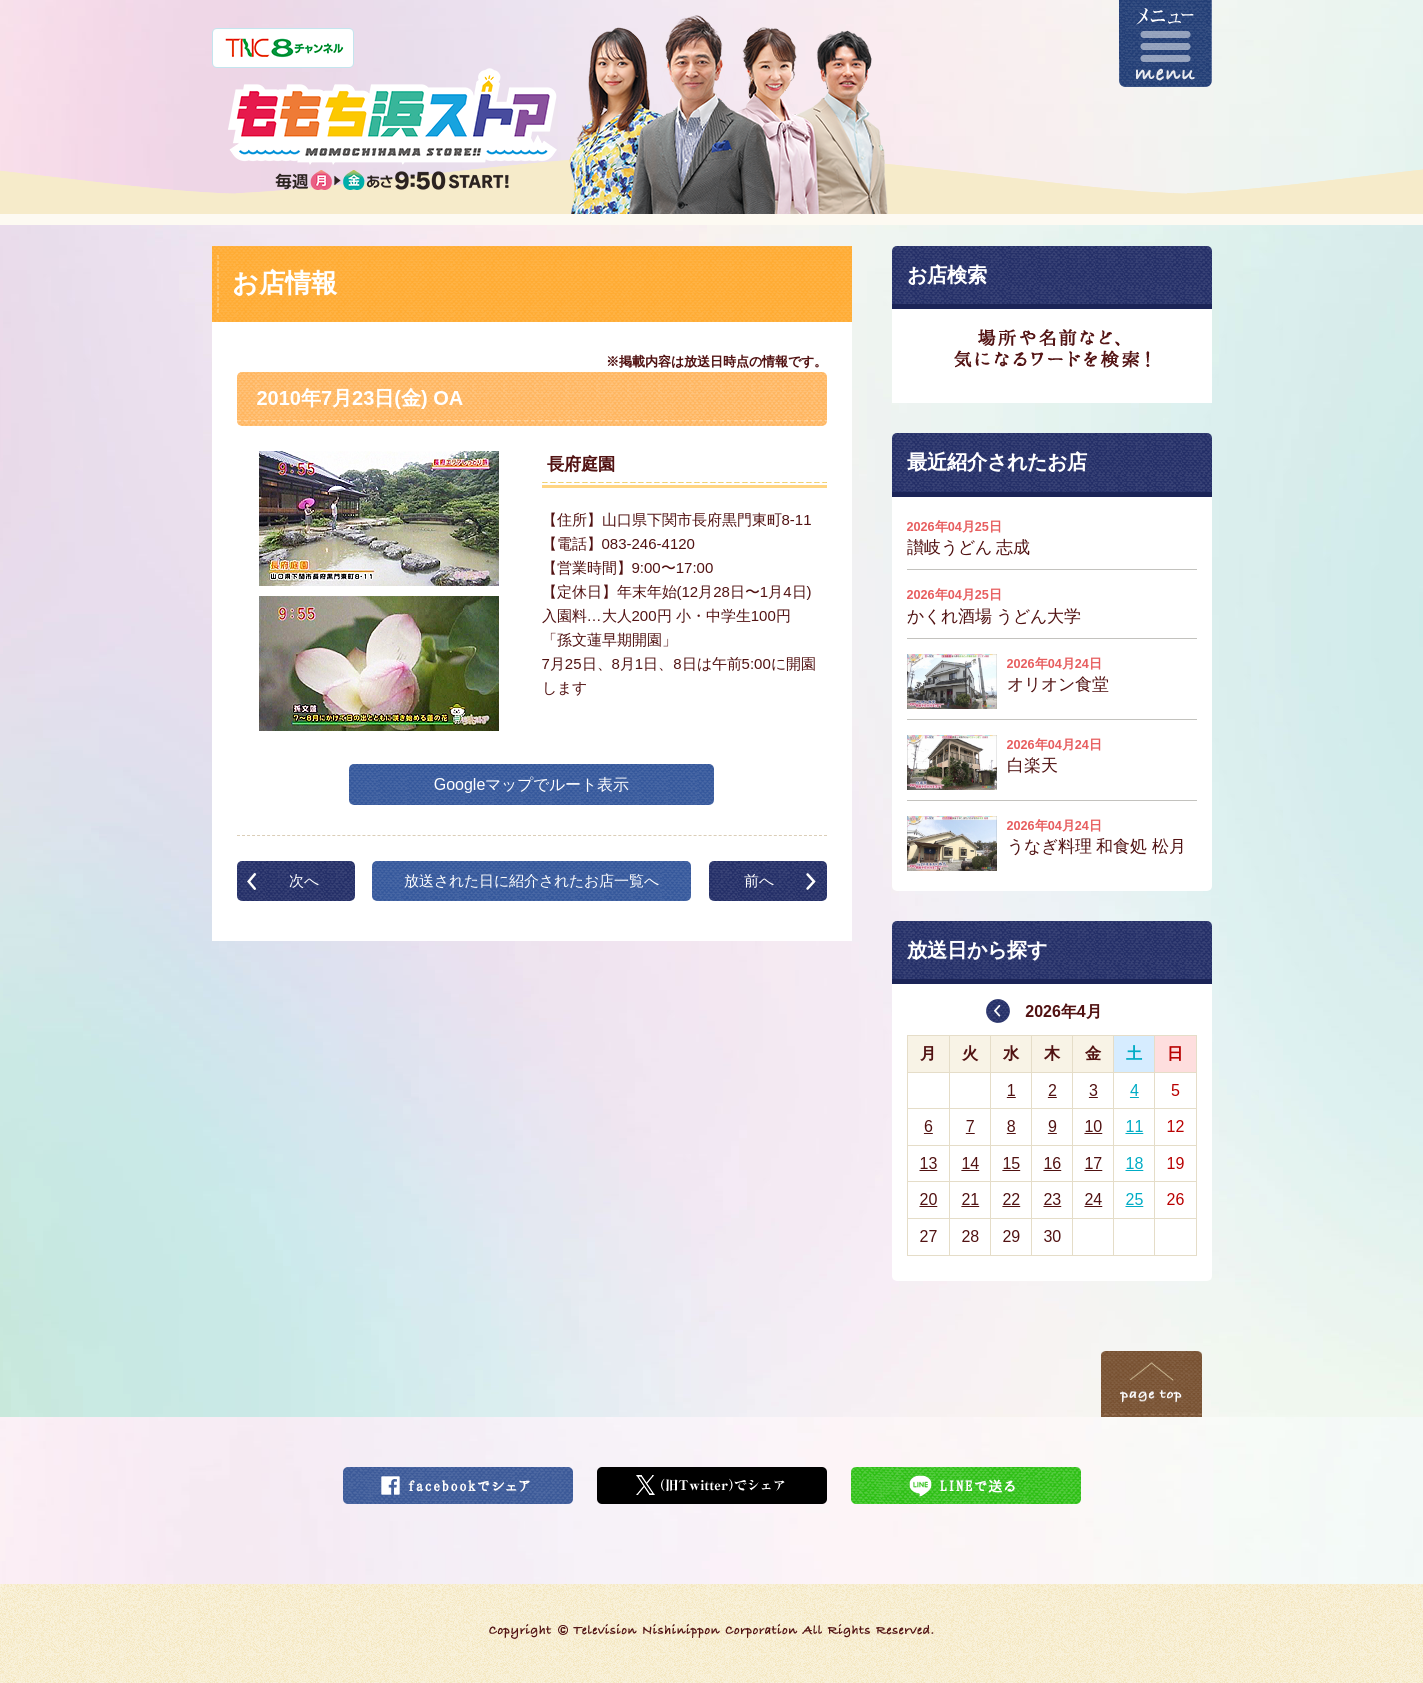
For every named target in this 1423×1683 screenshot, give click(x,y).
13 (928, 1163)
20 (928, 1199)
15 (1011, 1163)
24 (1093, 1199)
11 (1135, 1126)
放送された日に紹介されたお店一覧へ (531, 880)
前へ (759, 880)
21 (970, 1199)
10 (1093, 1126)
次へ (304, 880)
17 (1093, 1163)
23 (1052, 1199)
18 (1135, 1163)
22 (1011, 1199)
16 (1052, 1163)
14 (970, 1163)
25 (1135, 1199)
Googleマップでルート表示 (532, 784)
